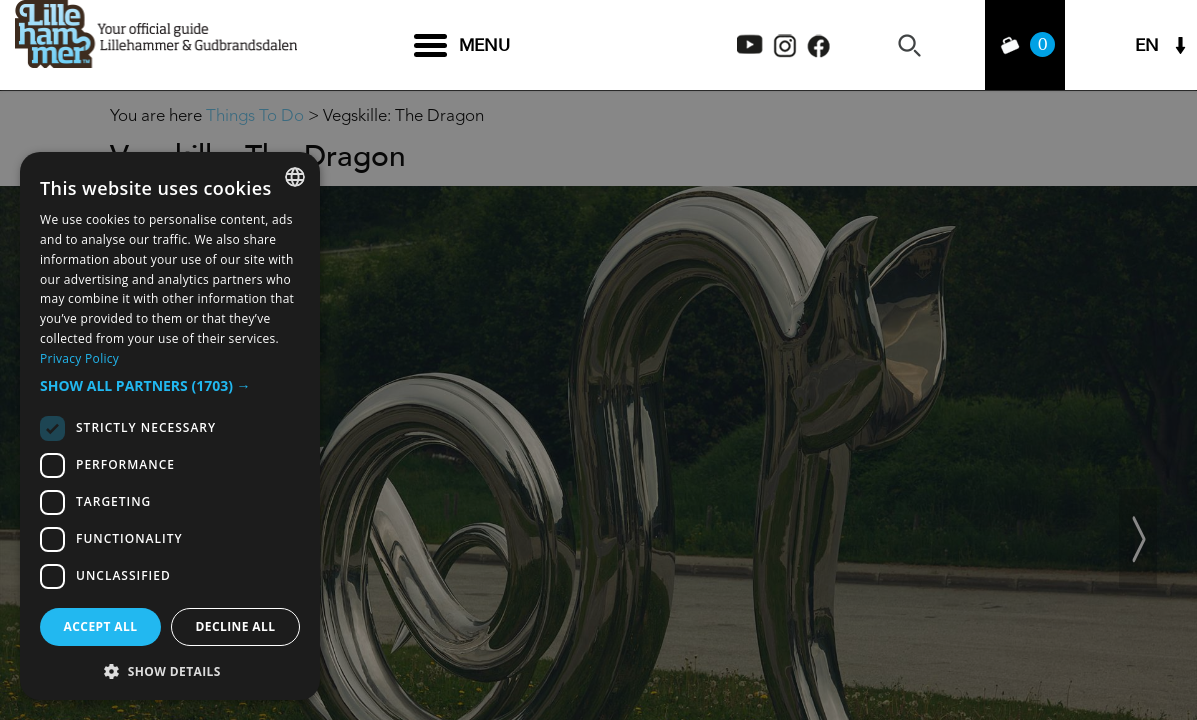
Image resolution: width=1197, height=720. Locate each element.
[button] (170, 386)
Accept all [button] (101, 626)
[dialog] (170, 426)
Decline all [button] (236, 626)
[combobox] (295, 177)
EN (1147, 45)
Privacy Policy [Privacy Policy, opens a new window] (79, 358)
